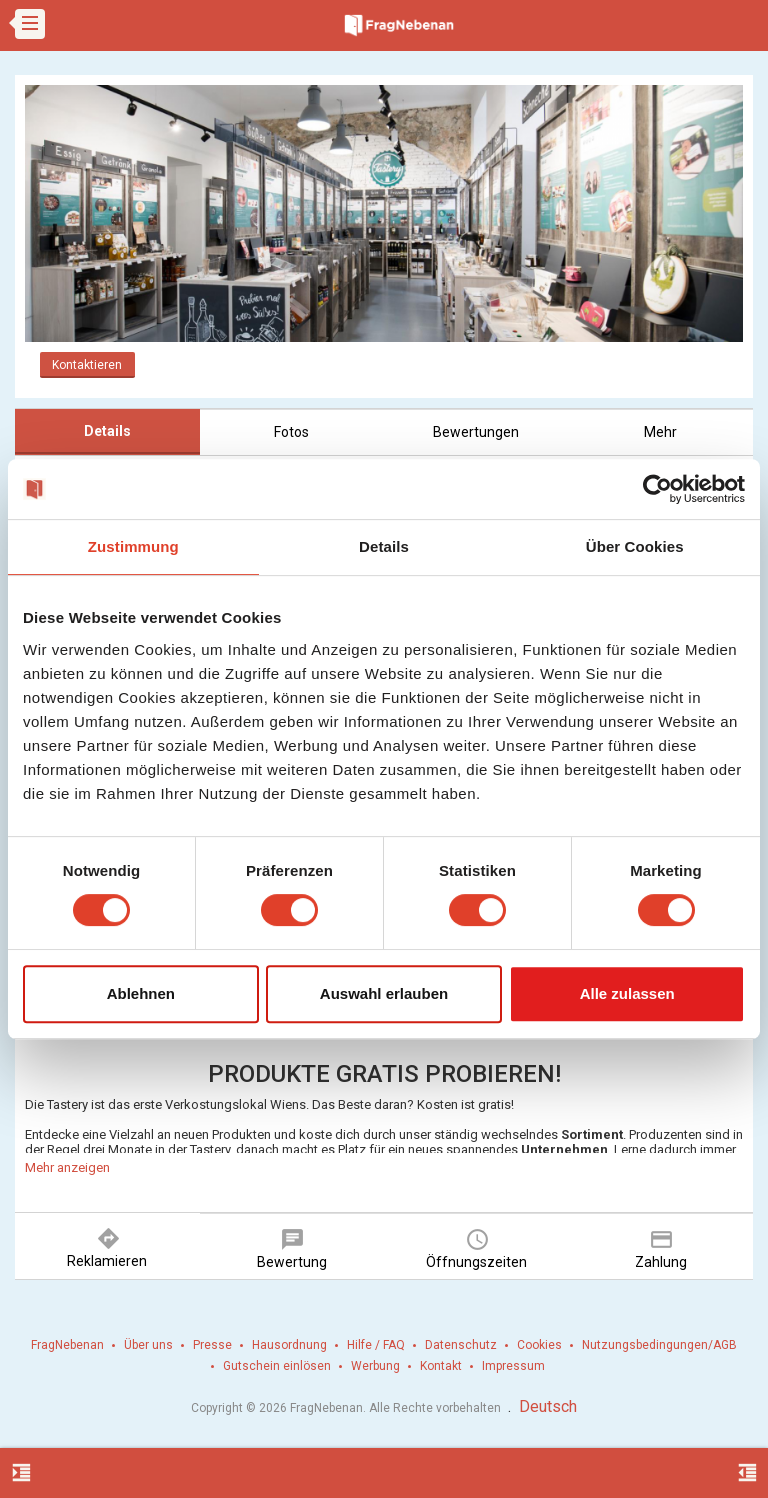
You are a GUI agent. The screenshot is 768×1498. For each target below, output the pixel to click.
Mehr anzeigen (67, 1167)
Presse (212, 1345)
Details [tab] (384, 546)
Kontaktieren (87, 365)
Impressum (513, 1366)
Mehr (660, 432)
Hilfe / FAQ (376, 1345)
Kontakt (441, 1366)
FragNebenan (67, 1345)
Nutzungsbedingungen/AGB (659, 1345)
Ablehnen (141, 993)
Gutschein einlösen (277, 1366)
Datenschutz (461, 1345)
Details (107, 431)
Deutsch (548, 1406)
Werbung (375, 1366)
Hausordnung (289, 1345)
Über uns (148, 1345)
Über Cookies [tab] (635, 546)
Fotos (291, 432)
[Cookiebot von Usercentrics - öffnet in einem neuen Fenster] (657, 489)
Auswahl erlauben (384, 993)
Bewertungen (476, 432)
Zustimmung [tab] (133, 546)
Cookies (539, 1345)
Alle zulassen (627, 993)
